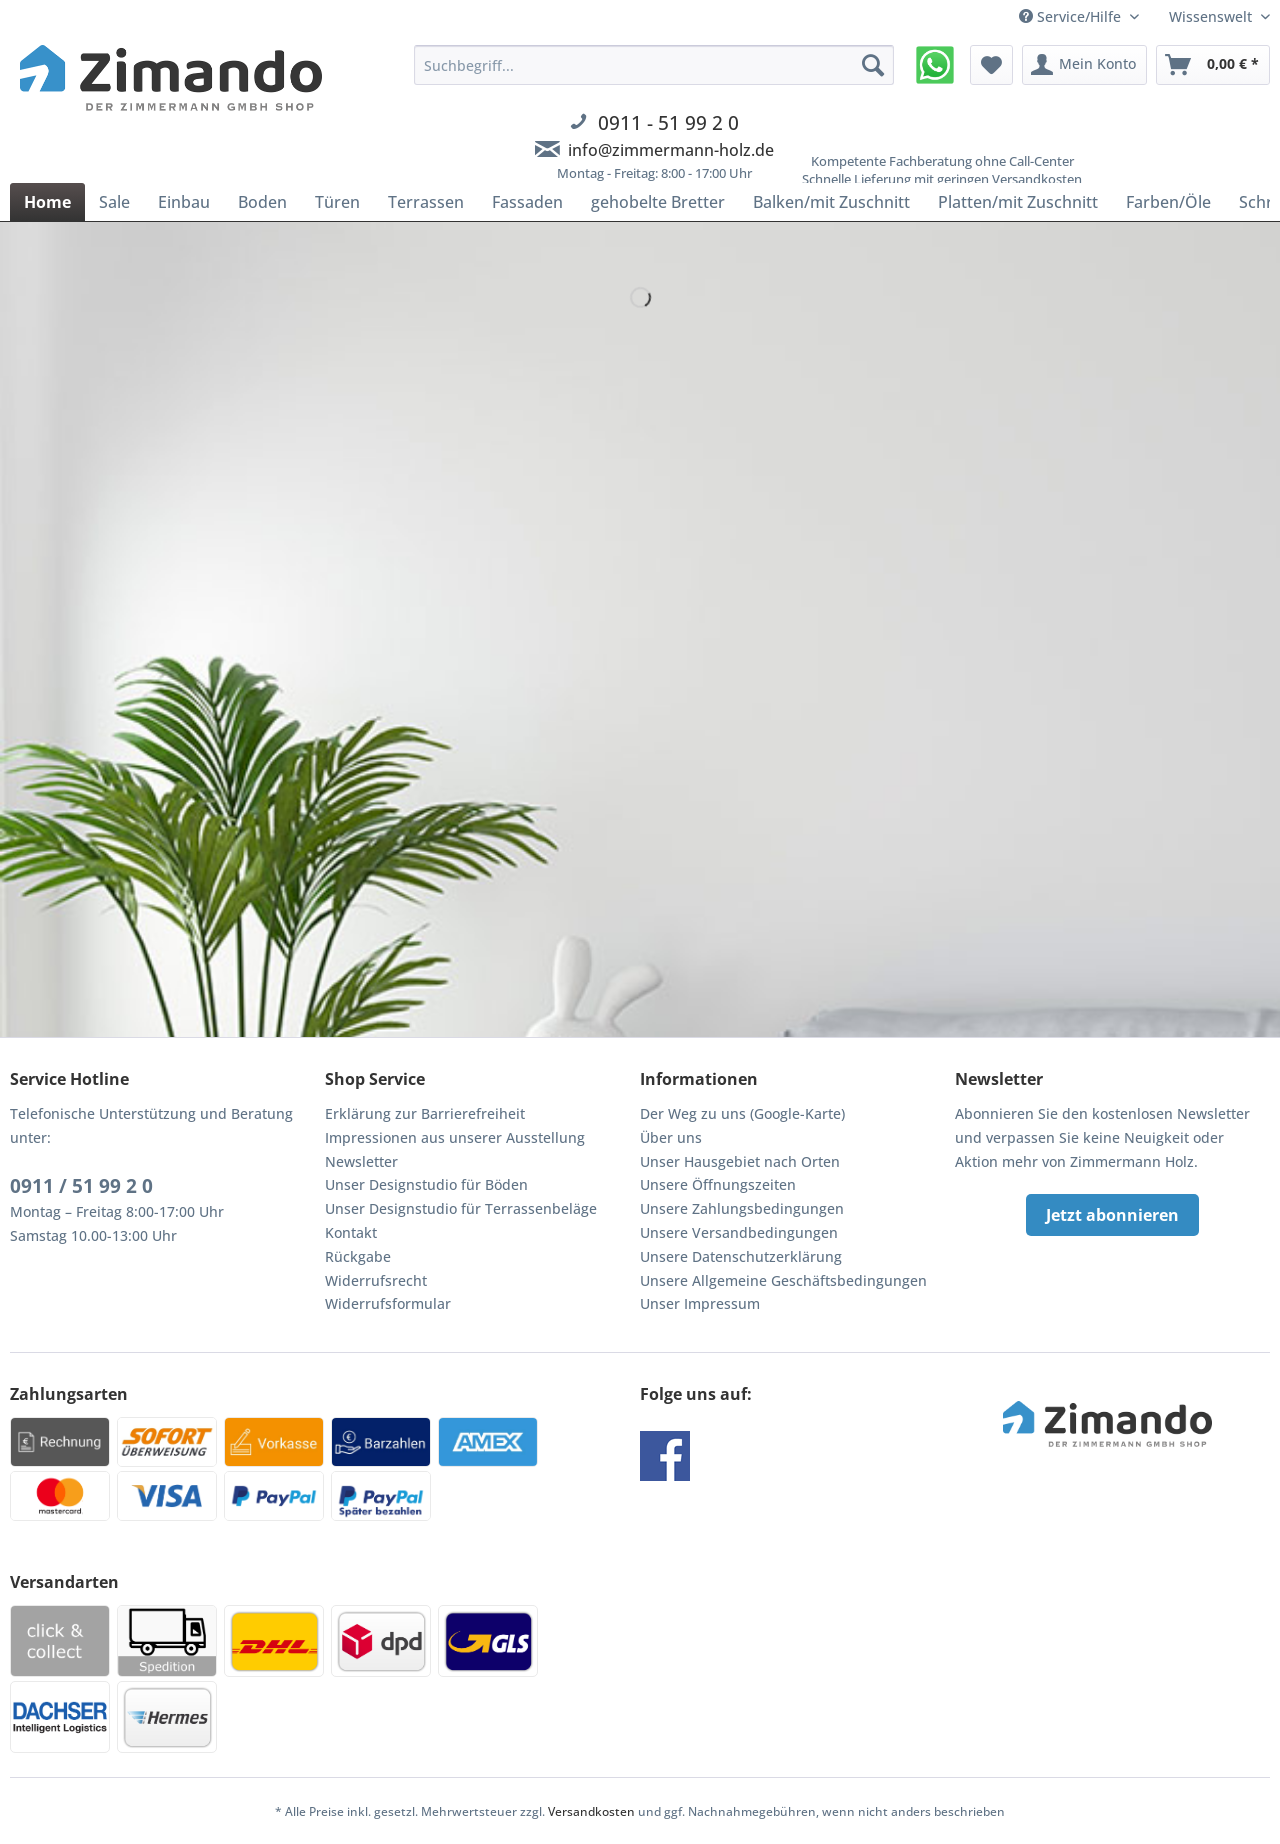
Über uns (671, 1137)
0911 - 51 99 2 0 (668, 122)
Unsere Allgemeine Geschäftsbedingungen (783, 1280)
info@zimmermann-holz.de (671, 150)
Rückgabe (358, 1256)
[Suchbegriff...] (654, 65)
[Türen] (337, 202)
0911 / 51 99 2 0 (81, 1186)
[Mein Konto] (1084, 65)
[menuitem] (654, 125)
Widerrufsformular (388, 1303)
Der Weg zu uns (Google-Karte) (742, 1113)
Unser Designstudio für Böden (426, 1184)
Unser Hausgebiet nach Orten (740, 1161)
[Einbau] (184, 202)
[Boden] (262, 202)
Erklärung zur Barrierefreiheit (425, 1113)
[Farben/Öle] (1168, 202)
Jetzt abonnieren (1112, 1215)
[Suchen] (873, 65)
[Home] (47, 202)
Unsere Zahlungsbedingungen (742, 1208)
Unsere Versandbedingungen (739, 1232)
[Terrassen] (426, 202)
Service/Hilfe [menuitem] (1072, 16)
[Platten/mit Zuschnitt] (1018, 202)
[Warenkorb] (1213, 65)
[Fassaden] (527, 202)
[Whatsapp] (935, 65)
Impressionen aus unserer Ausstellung (455, 1137)
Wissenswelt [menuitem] (1212, 16)
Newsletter (361, 1161)
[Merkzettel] (991, 65)
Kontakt (351, 1232)
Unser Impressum (700, 1303)
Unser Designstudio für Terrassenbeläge (461, 1208)
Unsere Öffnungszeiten (718, 1184)
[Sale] (114, 202)
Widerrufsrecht (376, 1280)
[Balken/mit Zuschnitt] (831, 202)
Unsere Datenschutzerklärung (741, 1256)
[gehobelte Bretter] (658, 202)
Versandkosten (591, 1811)
